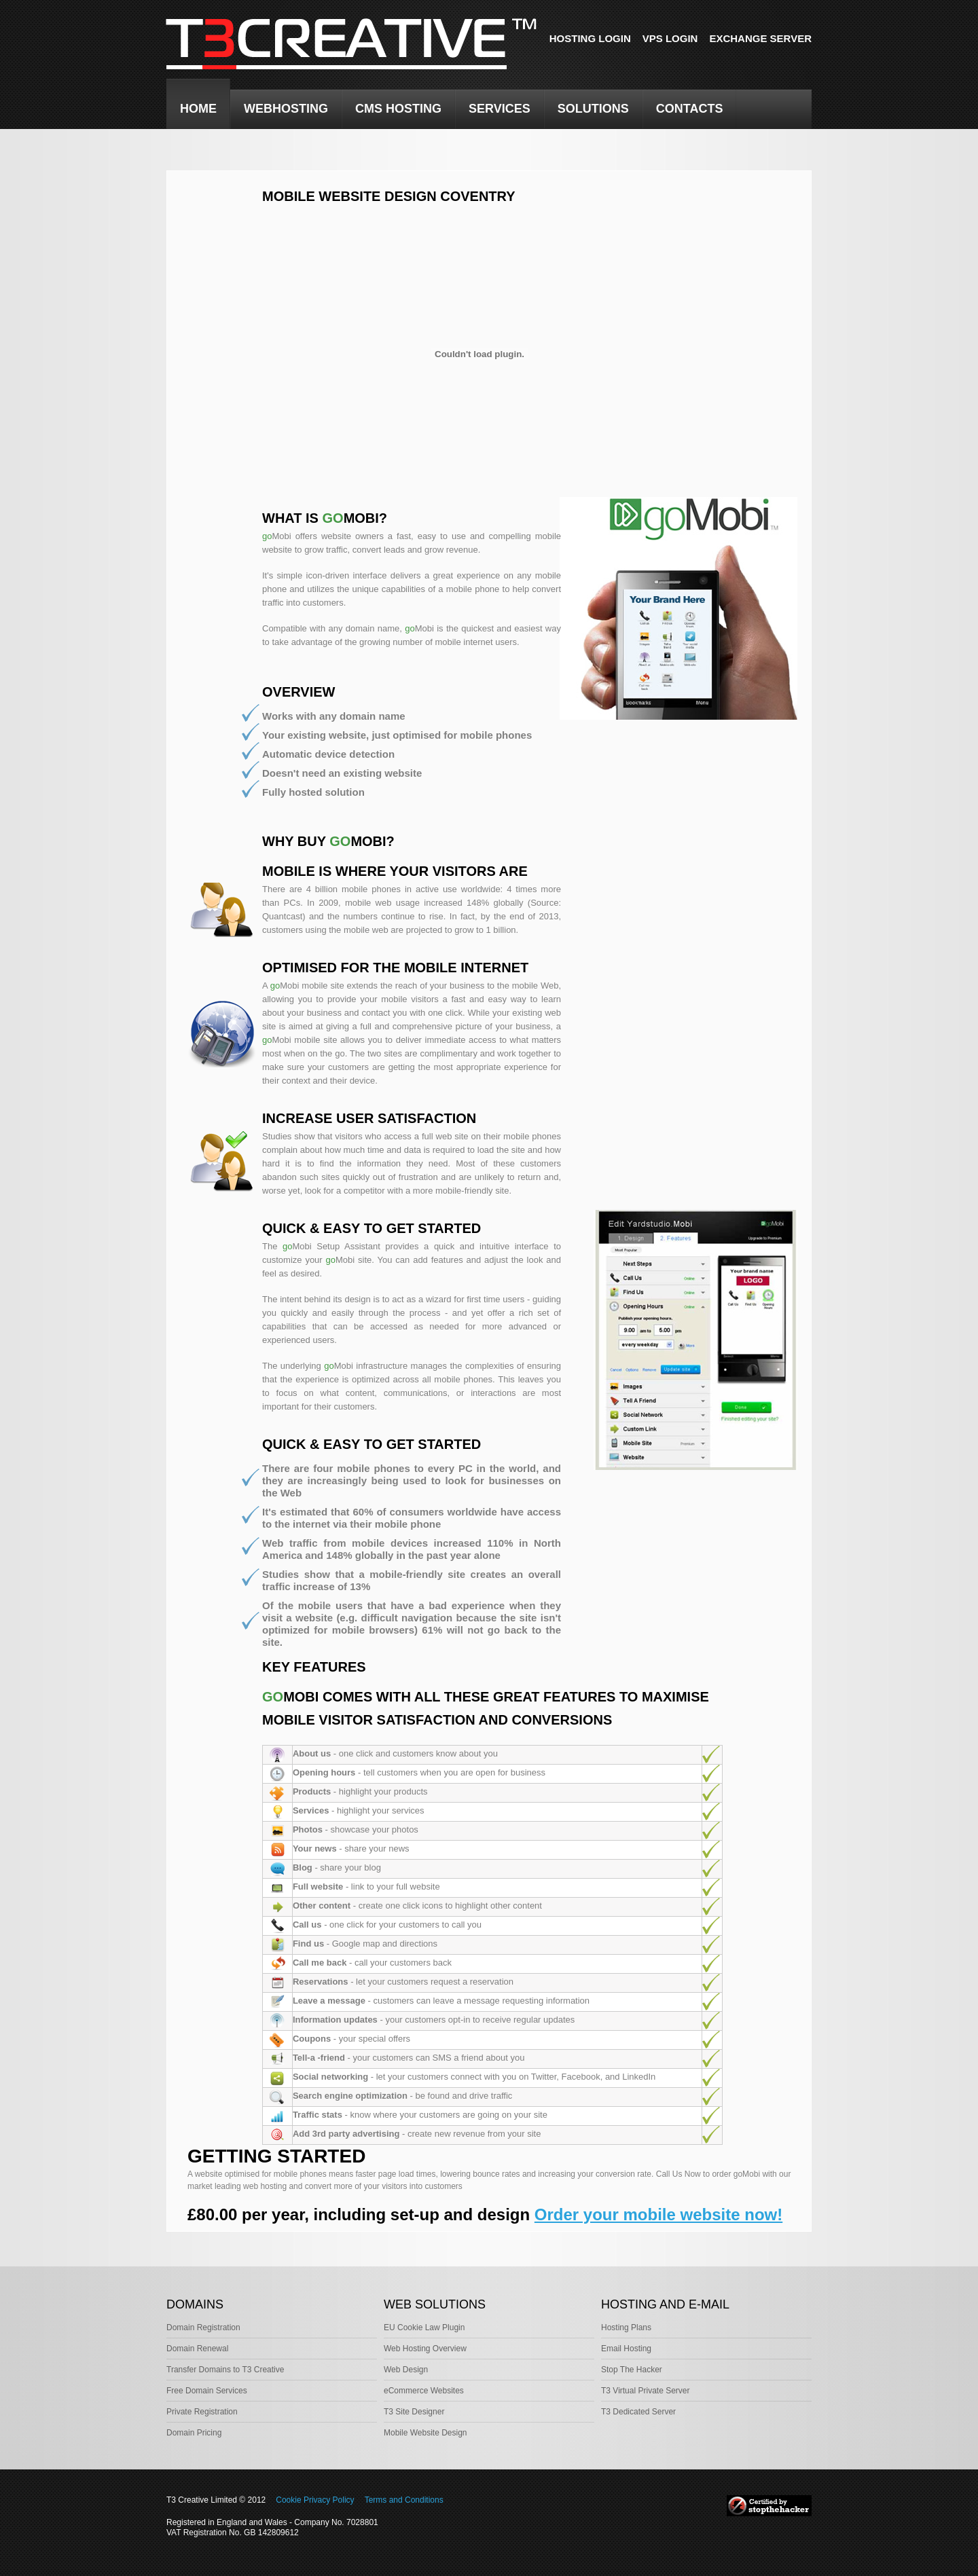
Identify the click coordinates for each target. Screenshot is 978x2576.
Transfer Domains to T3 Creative (225, 2369)
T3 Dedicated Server (638, 2411)
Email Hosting (626, 2348)
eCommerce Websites (424, 2390)
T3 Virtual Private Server (645, 2390)
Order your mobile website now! (658, 2214)
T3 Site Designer (414, 2411)
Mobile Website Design (425, 2432)
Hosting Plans (626, 2327)
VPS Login (670, 38)
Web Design (406, 2369)
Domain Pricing (193, 2432)
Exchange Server (760, 38)
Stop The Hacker (631, 2369)
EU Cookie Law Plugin (424, 2327)
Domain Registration (203, 2327)
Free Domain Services (206, 2390)
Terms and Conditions (404, 2500)
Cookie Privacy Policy (315, 2500)
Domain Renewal (197, 2348)
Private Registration (202, 2411)
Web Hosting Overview (425, 2348)
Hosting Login (590, 38)
